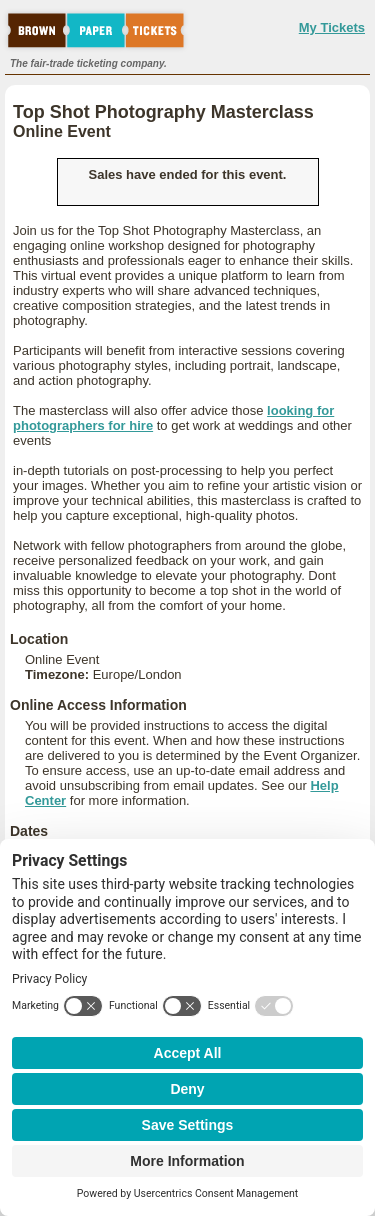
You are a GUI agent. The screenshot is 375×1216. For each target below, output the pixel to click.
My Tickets (332, 27)
